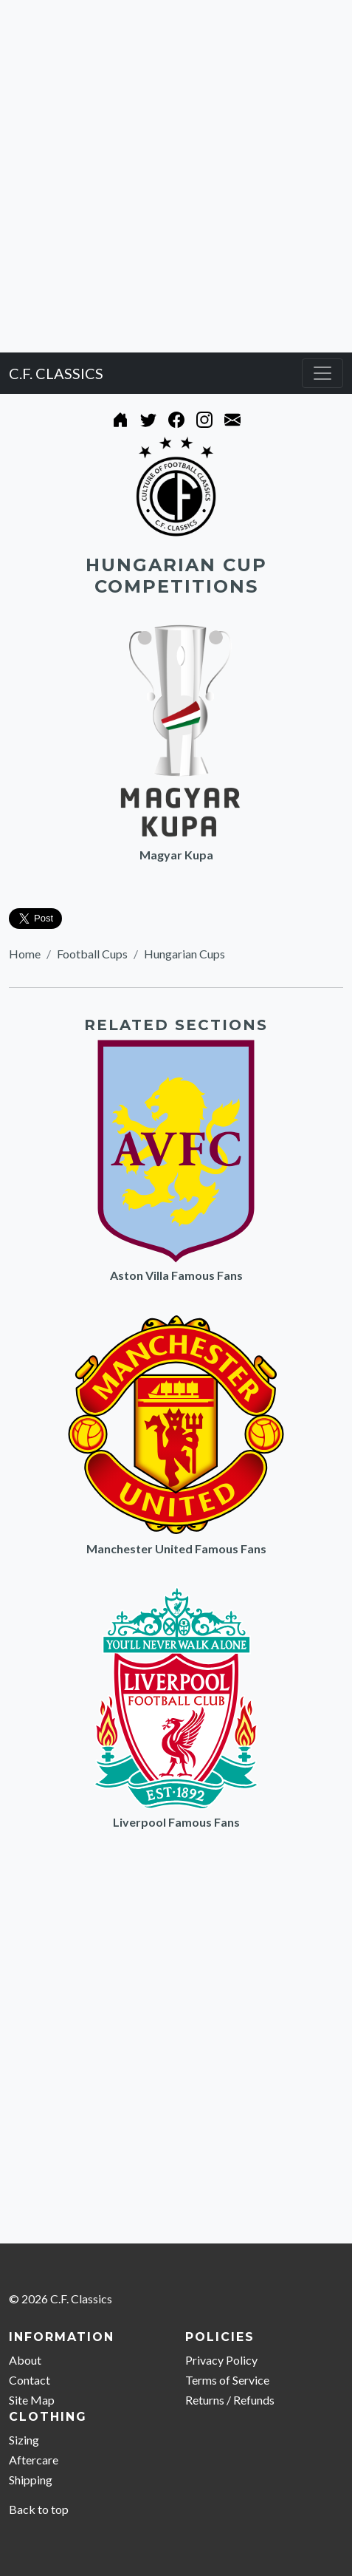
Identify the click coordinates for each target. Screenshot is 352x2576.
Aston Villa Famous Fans (176, 1275)
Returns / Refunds (230, 2400)
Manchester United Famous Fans (176, 1548)
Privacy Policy (221, 2360)
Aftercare (33, 2460)
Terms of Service (227, 2380)
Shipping (30, 2480)
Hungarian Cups (184, 954)
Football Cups (92, 954)
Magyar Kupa (176, 855)
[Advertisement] (176, 176)
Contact (29, 2380)
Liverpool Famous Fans (176, 1822)
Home (25, 954)
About (25, 2360)
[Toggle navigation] (322, 373)
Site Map (32, 2400)
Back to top (39, 2509)
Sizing (24, 2440)
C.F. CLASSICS (56, 373)
